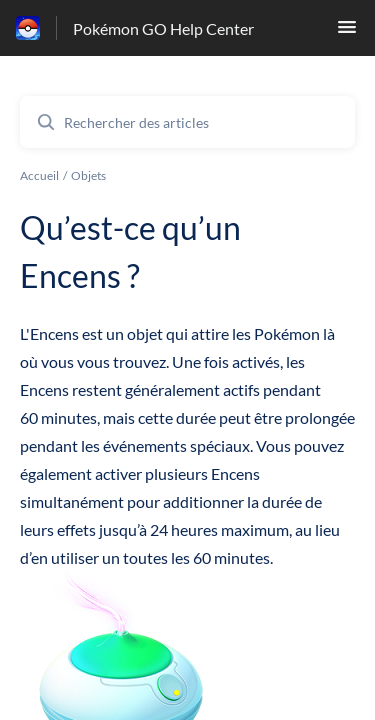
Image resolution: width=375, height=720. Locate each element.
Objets (88, 175)
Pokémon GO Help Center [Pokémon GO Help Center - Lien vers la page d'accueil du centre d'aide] (163, 28)
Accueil (39, 175)
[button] (347, 32)
